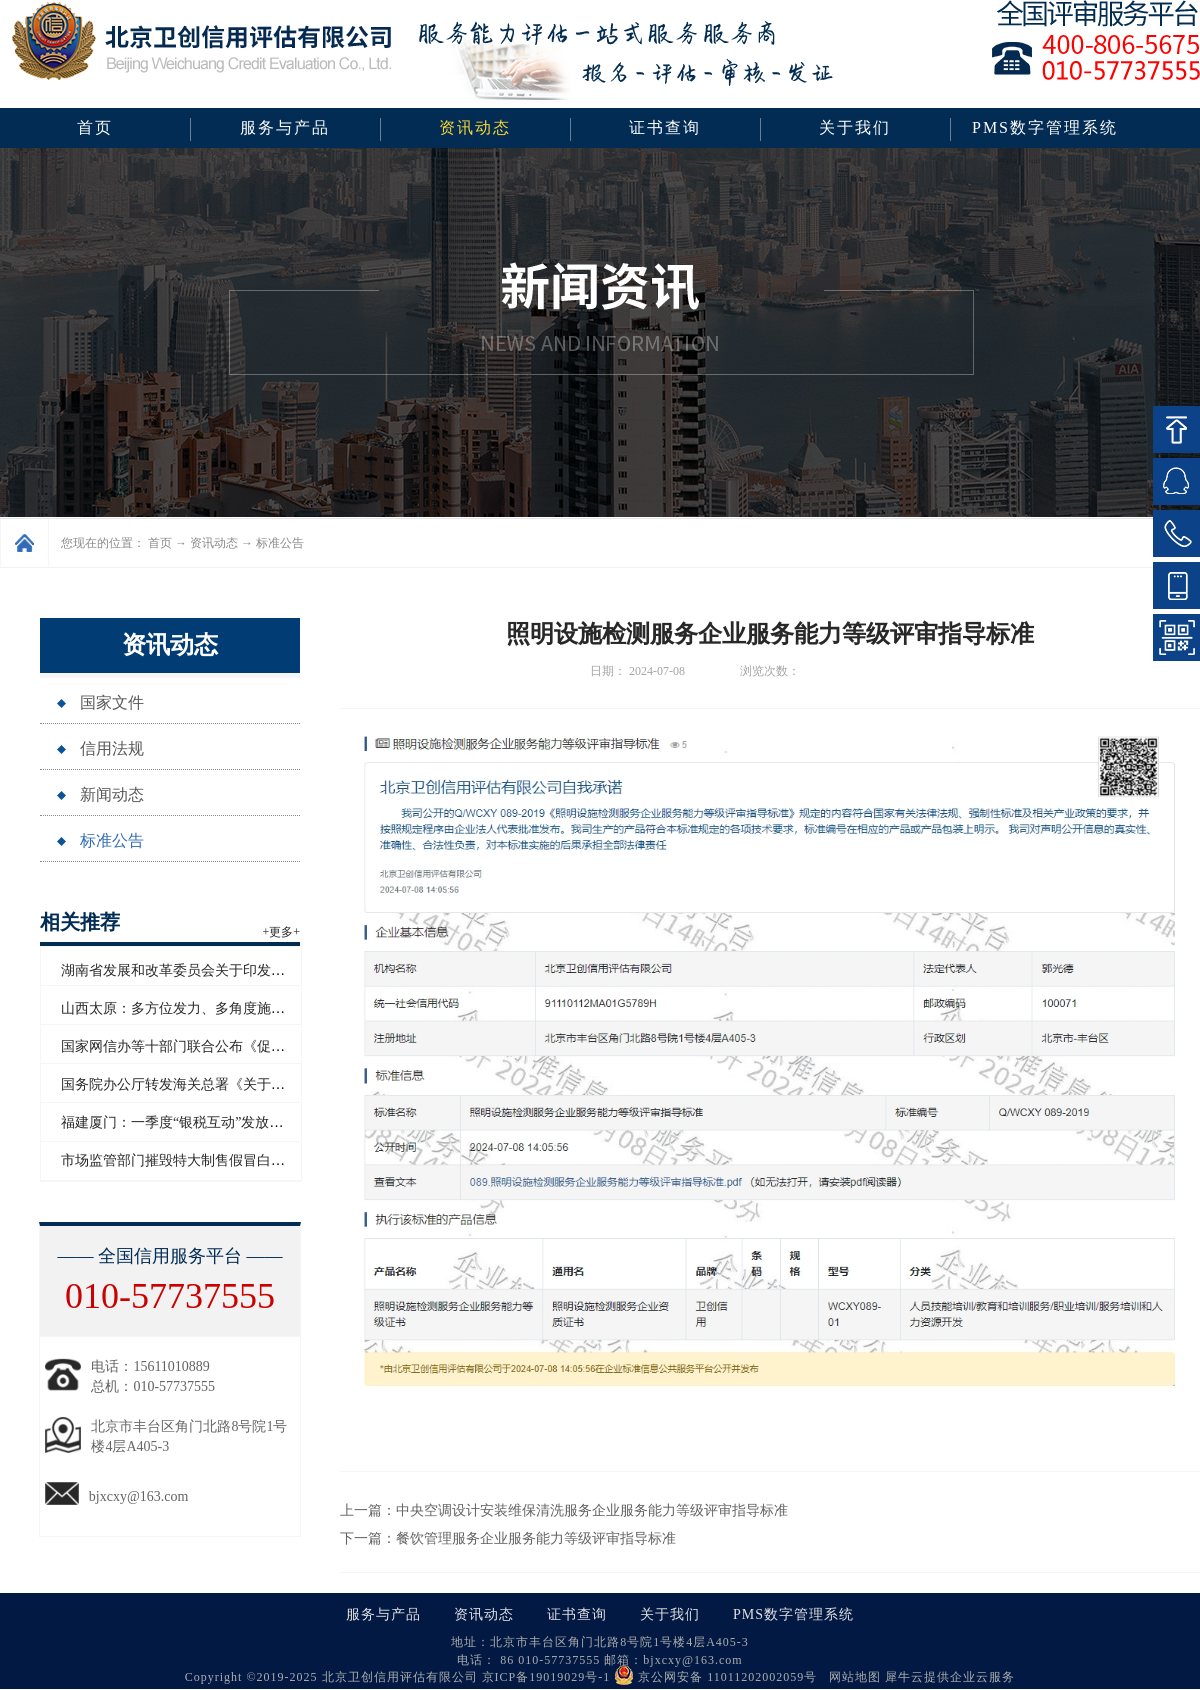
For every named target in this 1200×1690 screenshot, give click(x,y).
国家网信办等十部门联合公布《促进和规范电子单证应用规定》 (257, 1046)
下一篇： (508, 1538)
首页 (95, 127)
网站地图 (851, 1677)
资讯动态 (214, 543)
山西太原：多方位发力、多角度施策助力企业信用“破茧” (235, 1008)
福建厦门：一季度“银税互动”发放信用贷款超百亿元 (221, 1122)
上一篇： (564, 1510)
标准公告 (280, 543)
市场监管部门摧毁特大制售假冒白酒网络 (187, 1160)
